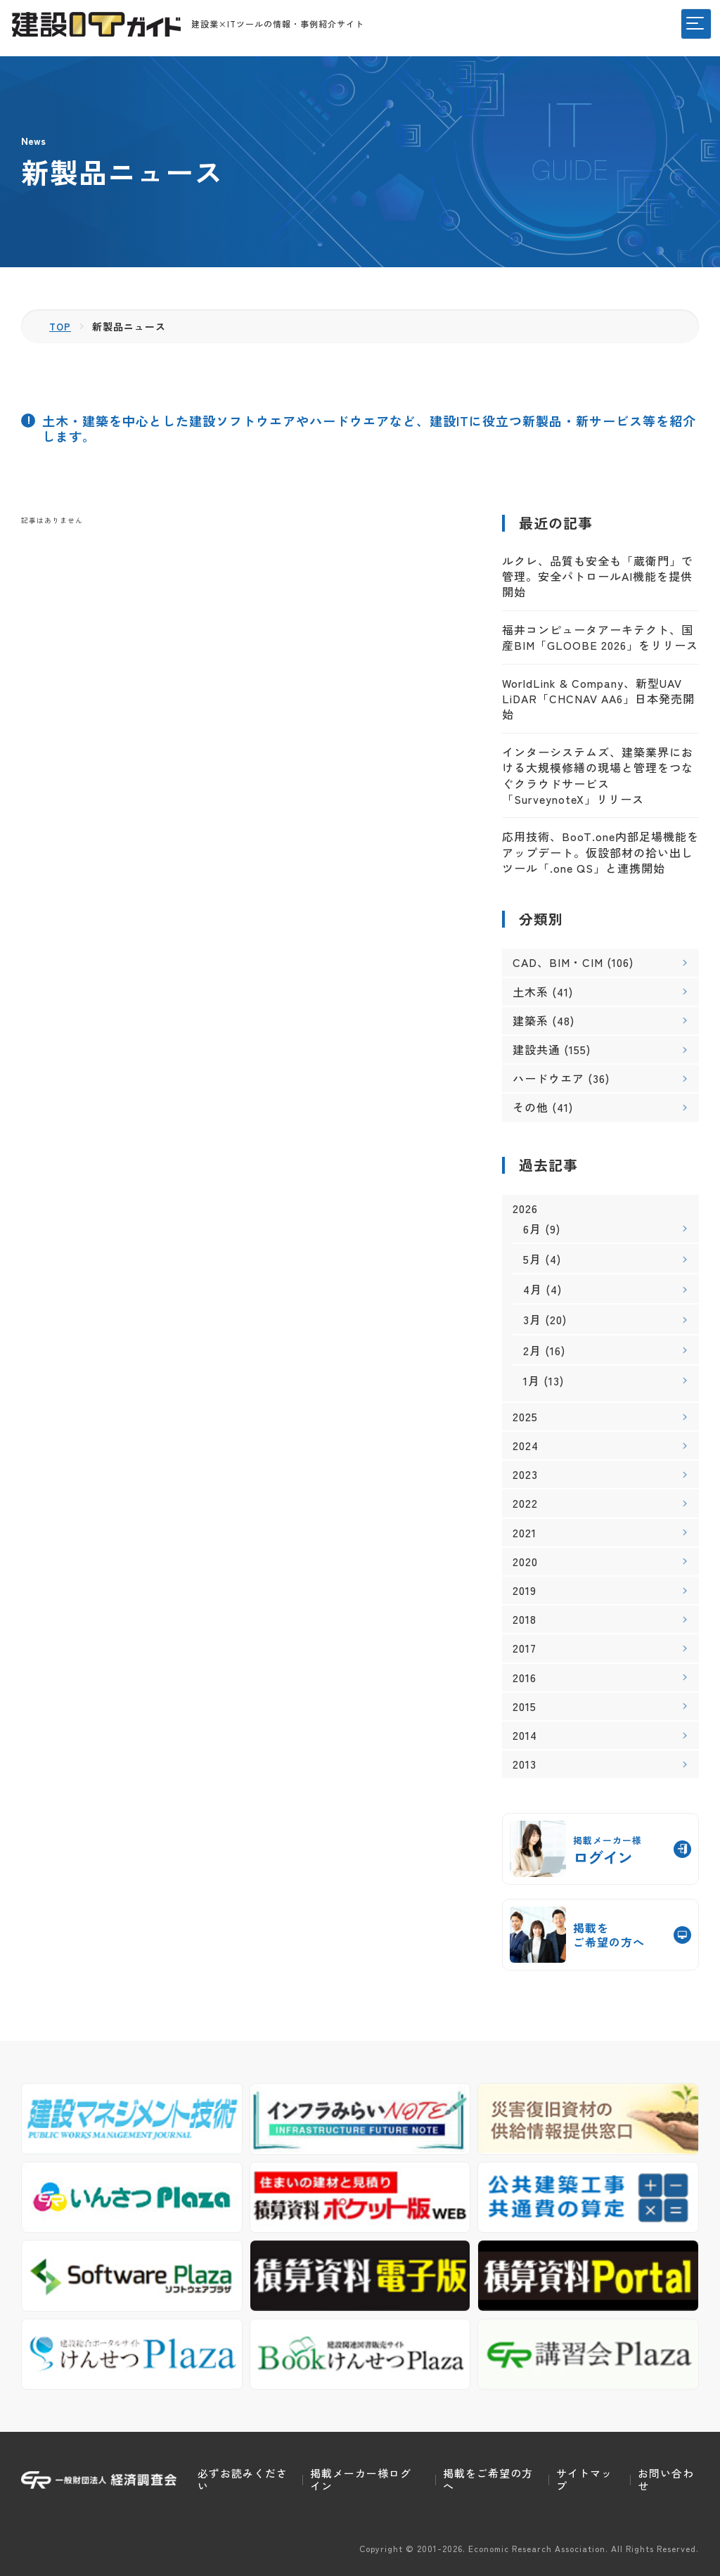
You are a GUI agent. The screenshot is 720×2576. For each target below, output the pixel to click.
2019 (524, 1590)
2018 (524, 1619)
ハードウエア (548, 1078)
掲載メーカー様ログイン (360, 2479)
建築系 (530, 1020)
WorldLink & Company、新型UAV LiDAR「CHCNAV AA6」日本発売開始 (598, 698)
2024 (526, 1445)
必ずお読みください (243, 2479)
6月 (532, 1228)
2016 (524, 1677)
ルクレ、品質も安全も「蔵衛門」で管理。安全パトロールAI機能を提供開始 (597, 575)
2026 (525, 1208)
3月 (532, 1319)
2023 (525, 1474)
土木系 (530, 990)
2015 (524, 1706)
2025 (525, 1416)
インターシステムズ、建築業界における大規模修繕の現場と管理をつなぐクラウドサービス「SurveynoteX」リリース (597, 775)
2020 (525, 1561)
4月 (532, 1289)
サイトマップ (584, 2479)
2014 (525, 1735)
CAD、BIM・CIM (558, 962)
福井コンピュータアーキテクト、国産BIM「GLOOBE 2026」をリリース (600, 637)
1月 (531, 1379)
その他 (530, 1106)
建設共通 (536, 1049)
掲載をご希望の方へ (488, 2479)
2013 (524, 1764)
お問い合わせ (666, 2479)
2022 (525, 1503)
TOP (60, 326)
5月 (532, 1258)
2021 (524, 1532)
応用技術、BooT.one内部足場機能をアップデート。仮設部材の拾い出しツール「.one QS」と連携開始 (600, 852)
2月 (532, 1349)
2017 (524, 1648)
